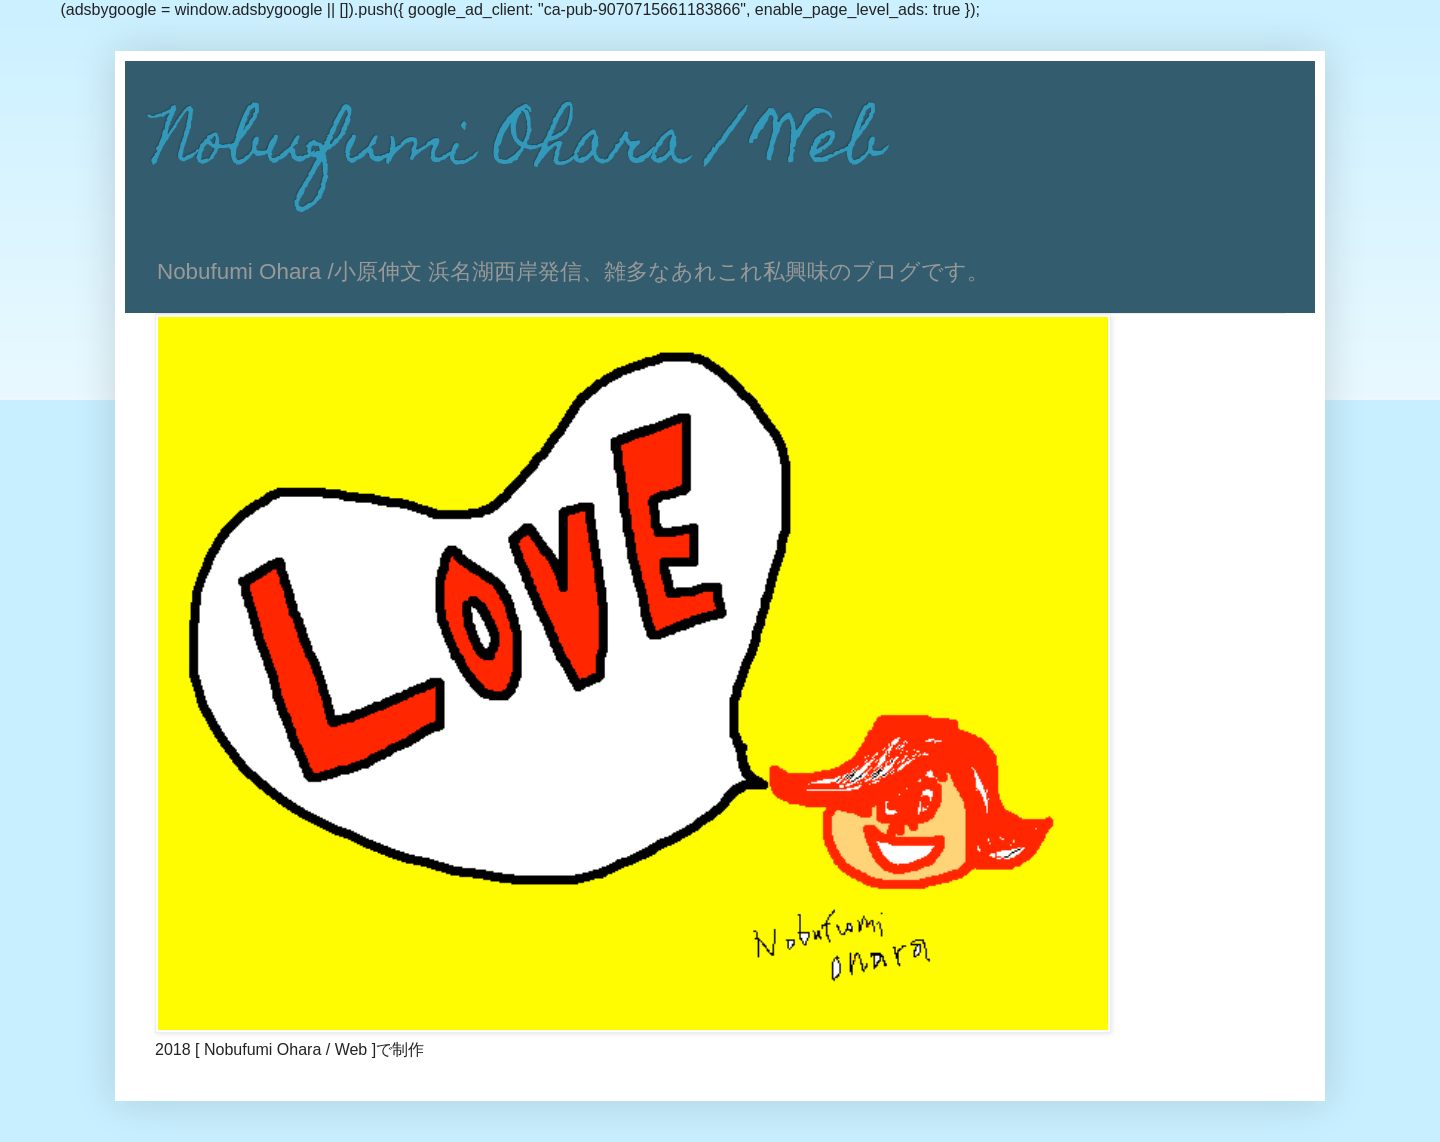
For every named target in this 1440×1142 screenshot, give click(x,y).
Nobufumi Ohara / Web (519, 147)
